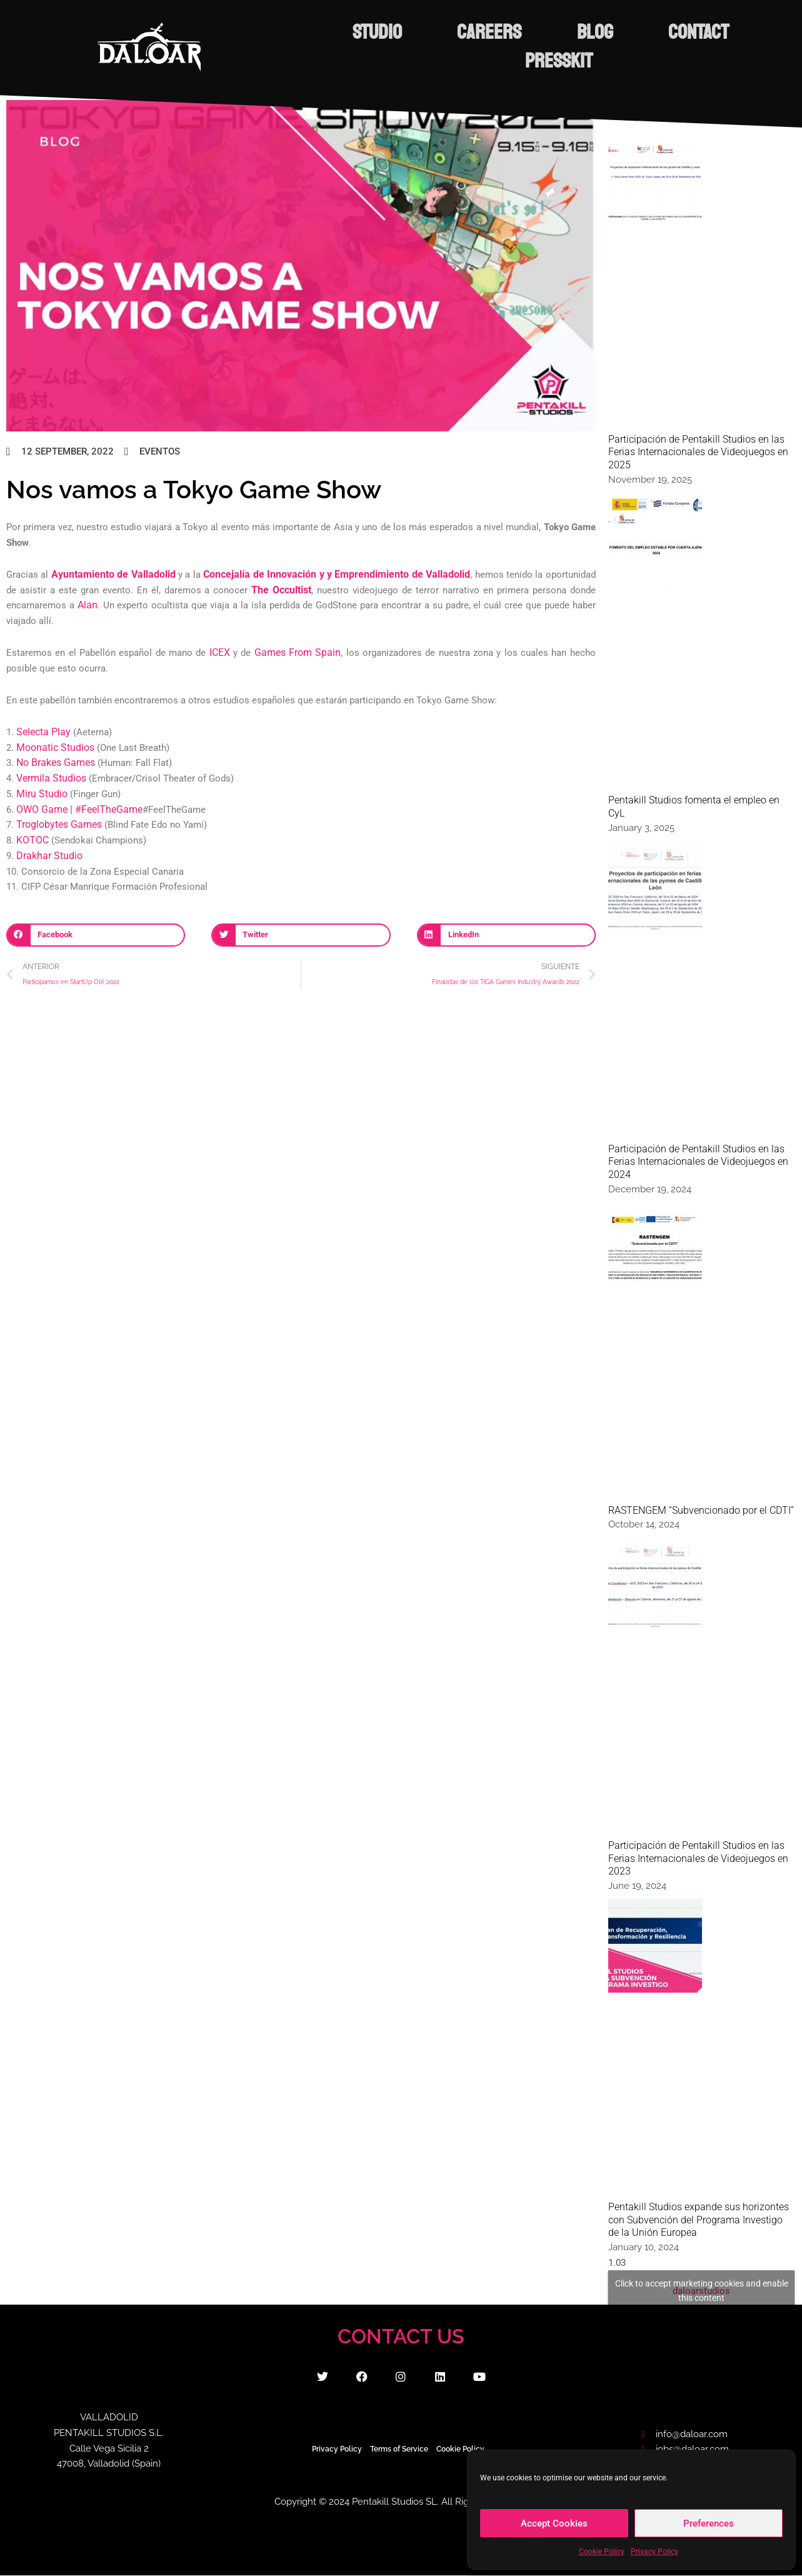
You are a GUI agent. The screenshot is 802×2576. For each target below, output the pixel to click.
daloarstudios (701, 2291)
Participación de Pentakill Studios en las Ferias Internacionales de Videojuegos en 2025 (698, 452)
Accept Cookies (554, 2523)
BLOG (677, 32)
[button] (95, 935)
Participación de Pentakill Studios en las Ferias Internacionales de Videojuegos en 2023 (698, 1858)
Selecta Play (42, 732)
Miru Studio (40, 794)
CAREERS (545, 32)
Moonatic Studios (53, 747)
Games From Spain (298, 652)
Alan (87, 605)
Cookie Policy (601, 2551)
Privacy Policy (654, 2551)
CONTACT (486, 61)
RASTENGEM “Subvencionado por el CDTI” (701, 1510)
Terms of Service (399, 2449)
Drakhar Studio (47, 856)
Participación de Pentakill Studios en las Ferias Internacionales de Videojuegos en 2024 (698, 1162)
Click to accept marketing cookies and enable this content (701, 2290)
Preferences (708, 2523)
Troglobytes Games (57, 824)
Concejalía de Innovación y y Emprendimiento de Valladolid (327, 574)
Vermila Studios (49, 778)
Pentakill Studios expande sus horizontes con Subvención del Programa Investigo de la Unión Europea (698, 2220)
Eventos (159, 451)
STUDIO (406, 32)
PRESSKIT (633, 61)
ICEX (221, 652)
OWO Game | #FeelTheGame (75, 809)
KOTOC (31, 840)
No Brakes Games (54, 762)
